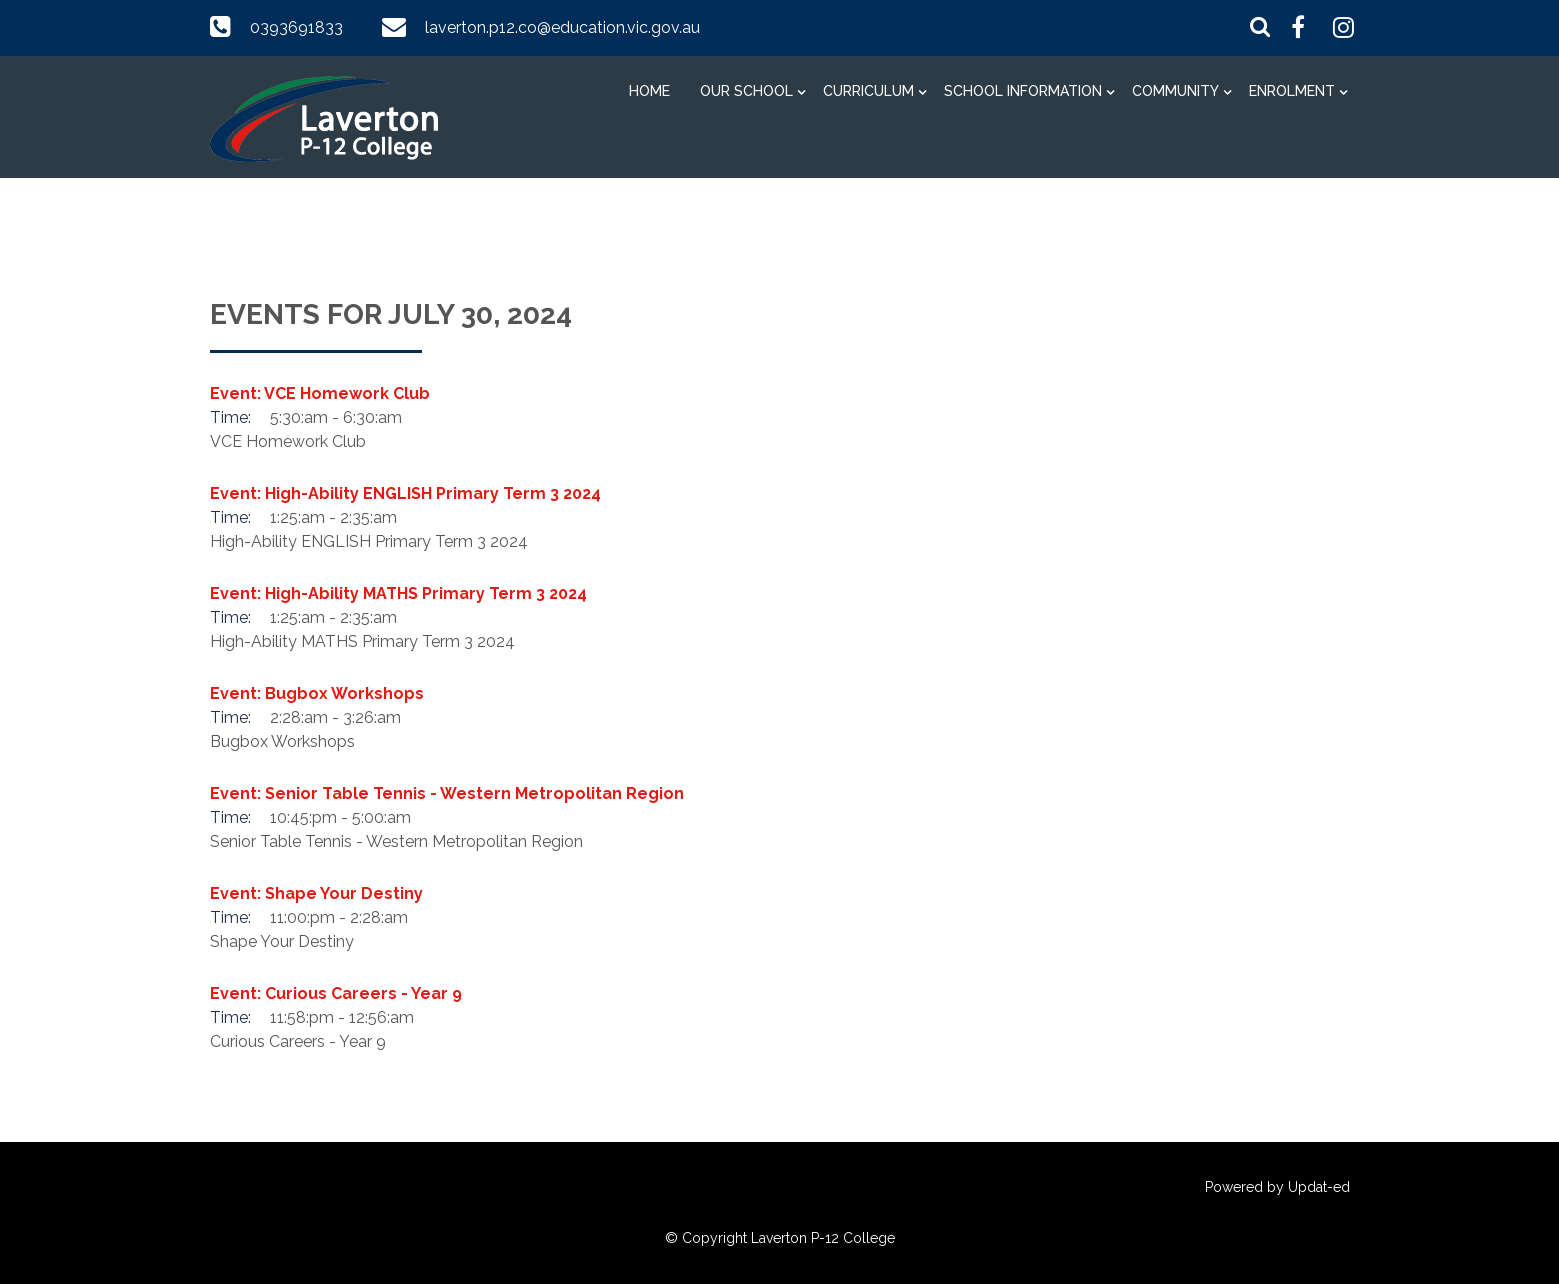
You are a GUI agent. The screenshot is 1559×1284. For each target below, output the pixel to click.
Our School (746, 91)
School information (1023, 91)
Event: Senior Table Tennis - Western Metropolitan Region (447, 793)
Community (1175, 91)
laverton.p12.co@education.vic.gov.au (562, 27)
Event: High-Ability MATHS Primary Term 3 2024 (398, 593)
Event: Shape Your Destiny (316, 893)
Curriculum (868, 91)
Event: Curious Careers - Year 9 (336, 993)
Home (649, 91)
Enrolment (1292, 91)
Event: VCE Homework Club (320, 393)
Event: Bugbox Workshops (317, 693)
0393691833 (296, 27)
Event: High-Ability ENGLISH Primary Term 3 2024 (405, 493)
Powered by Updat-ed (1277, 1187)
